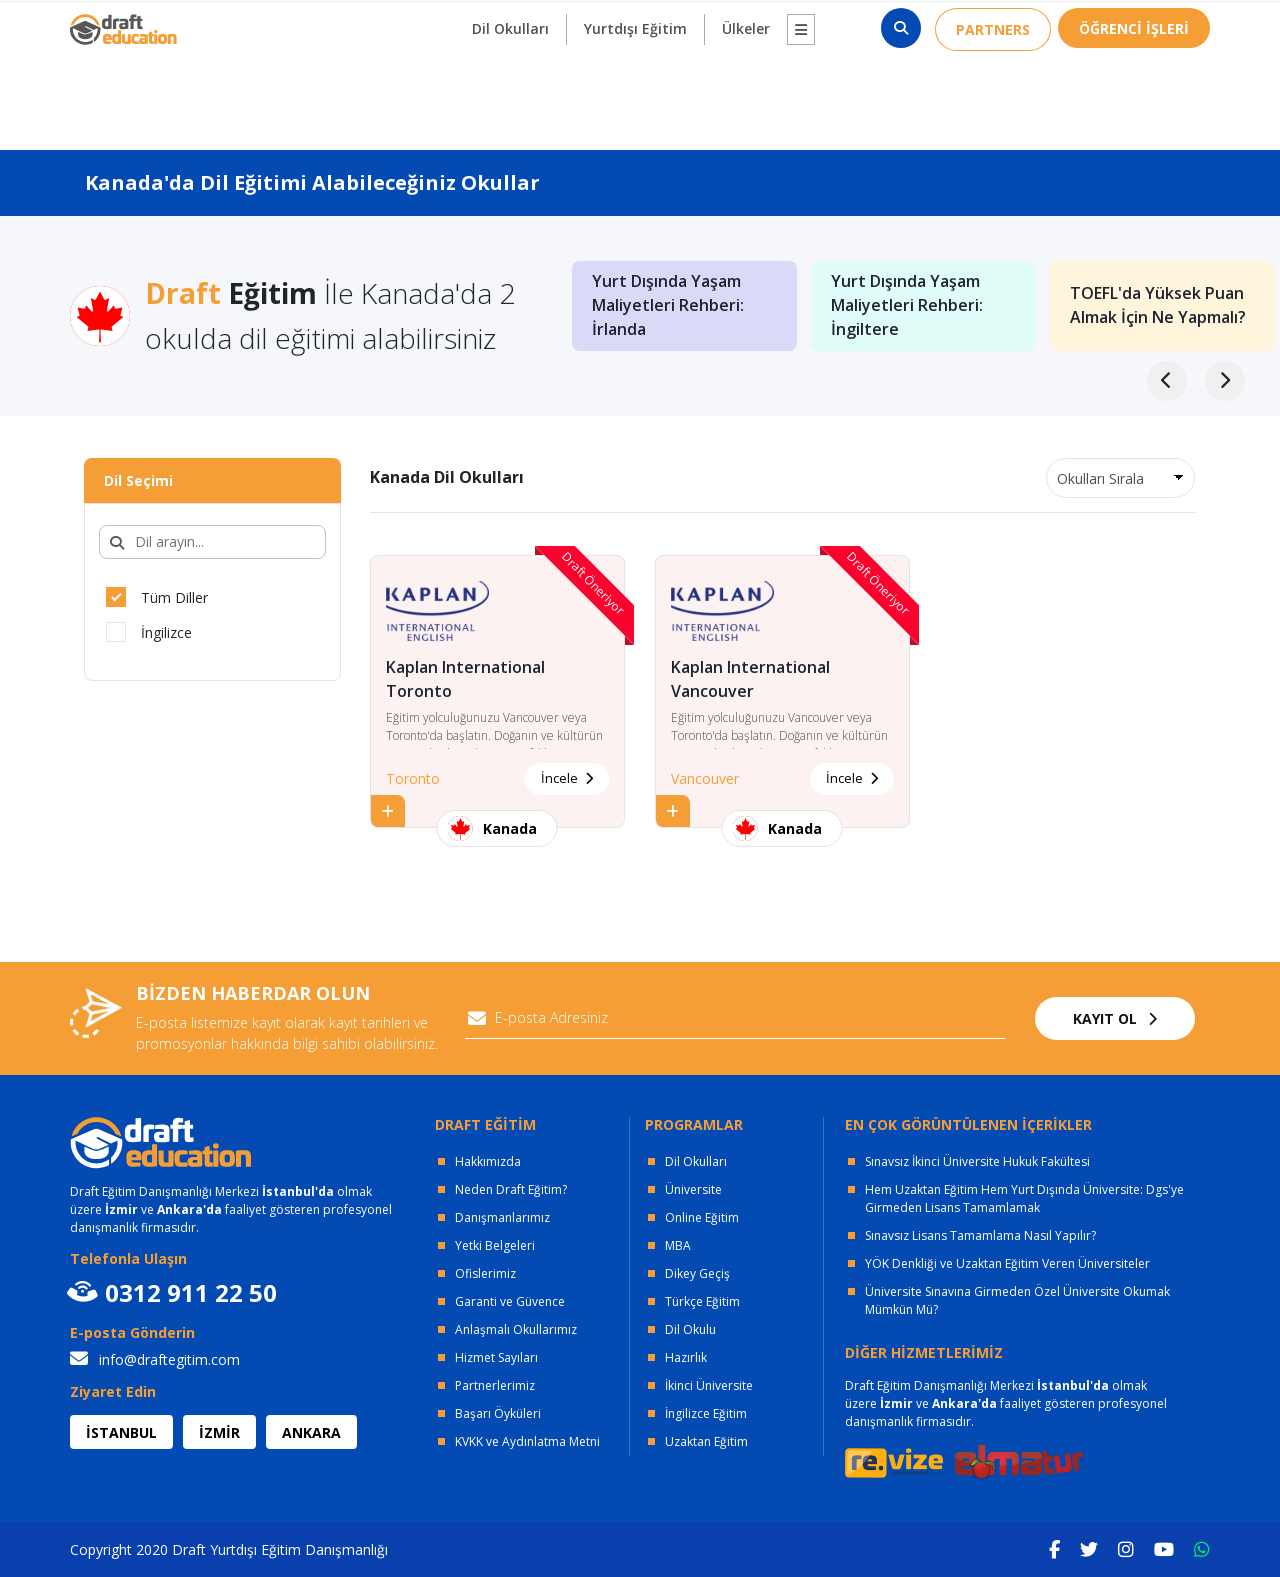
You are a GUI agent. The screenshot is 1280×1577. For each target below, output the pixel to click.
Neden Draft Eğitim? (511, 1189)
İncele (567, 778)
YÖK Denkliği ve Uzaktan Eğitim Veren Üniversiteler (1007, 1263)
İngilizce (149, 632)
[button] (801, 92)
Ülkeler (746, 91)
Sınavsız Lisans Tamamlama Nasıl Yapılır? (980, 1235)
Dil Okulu (690, 1329)
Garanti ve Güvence (510, 1301)
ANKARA (311, 1432)
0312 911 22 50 (1148, 20)
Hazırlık (686, 1357)
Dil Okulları (696, 1161)
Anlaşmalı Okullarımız (516, 1329)
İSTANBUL (121, 1432)
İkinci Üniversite (709, 1385)
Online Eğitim (702, 1217)
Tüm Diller (157, 597)
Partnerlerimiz (495, 1385)
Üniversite (693, 1189)
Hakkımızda (488, 1161)
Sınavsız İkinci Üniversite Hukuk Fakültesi (977, 1161)
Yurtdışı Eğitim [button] (635, 91)
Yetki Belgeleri (495, 1245)
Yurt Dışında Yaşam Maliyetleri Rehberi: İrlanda (668, 306)
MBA (678, 1245)
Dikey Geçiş (697, 1273)
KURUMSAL (375, 20)
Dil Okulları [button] (510, 91)
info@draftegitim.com (155, 1359)
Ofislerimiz (485, 1273)
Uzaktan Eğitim (706, 1441)
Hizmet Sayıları (496, 1357)
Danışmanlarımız (502, 1217)
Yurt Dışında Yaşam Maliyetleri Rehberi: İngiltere (907, 306)
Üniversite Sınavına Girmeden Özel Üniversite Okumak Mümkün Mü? (1017, 1300)
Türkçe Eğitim (702, 1301)
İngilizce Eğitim (706, 1413)
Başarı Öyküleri (498, 1413)
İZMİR (219, 1432)
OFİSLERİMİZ (243, 20)
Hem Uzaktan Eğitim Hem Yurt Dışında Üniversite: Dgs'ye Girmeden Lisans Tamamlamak (1024, 1198)
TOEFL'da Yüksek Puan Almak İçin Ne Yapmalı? (1158, 306)
